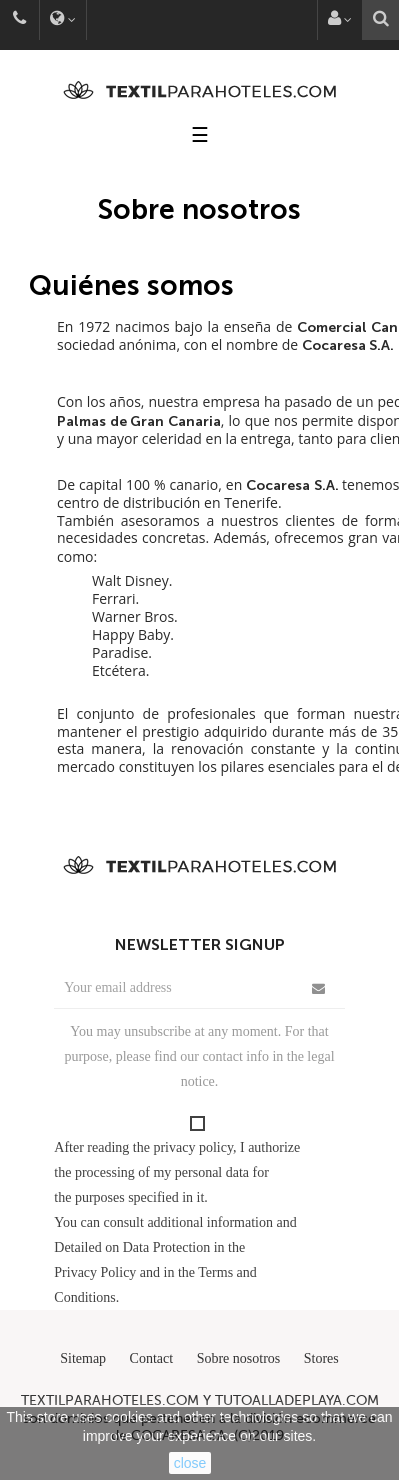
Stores (321, 1358)
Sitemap (83, 1358)
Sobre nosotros (239, 1358)
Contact (152, 1358)
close (190, 1463)
